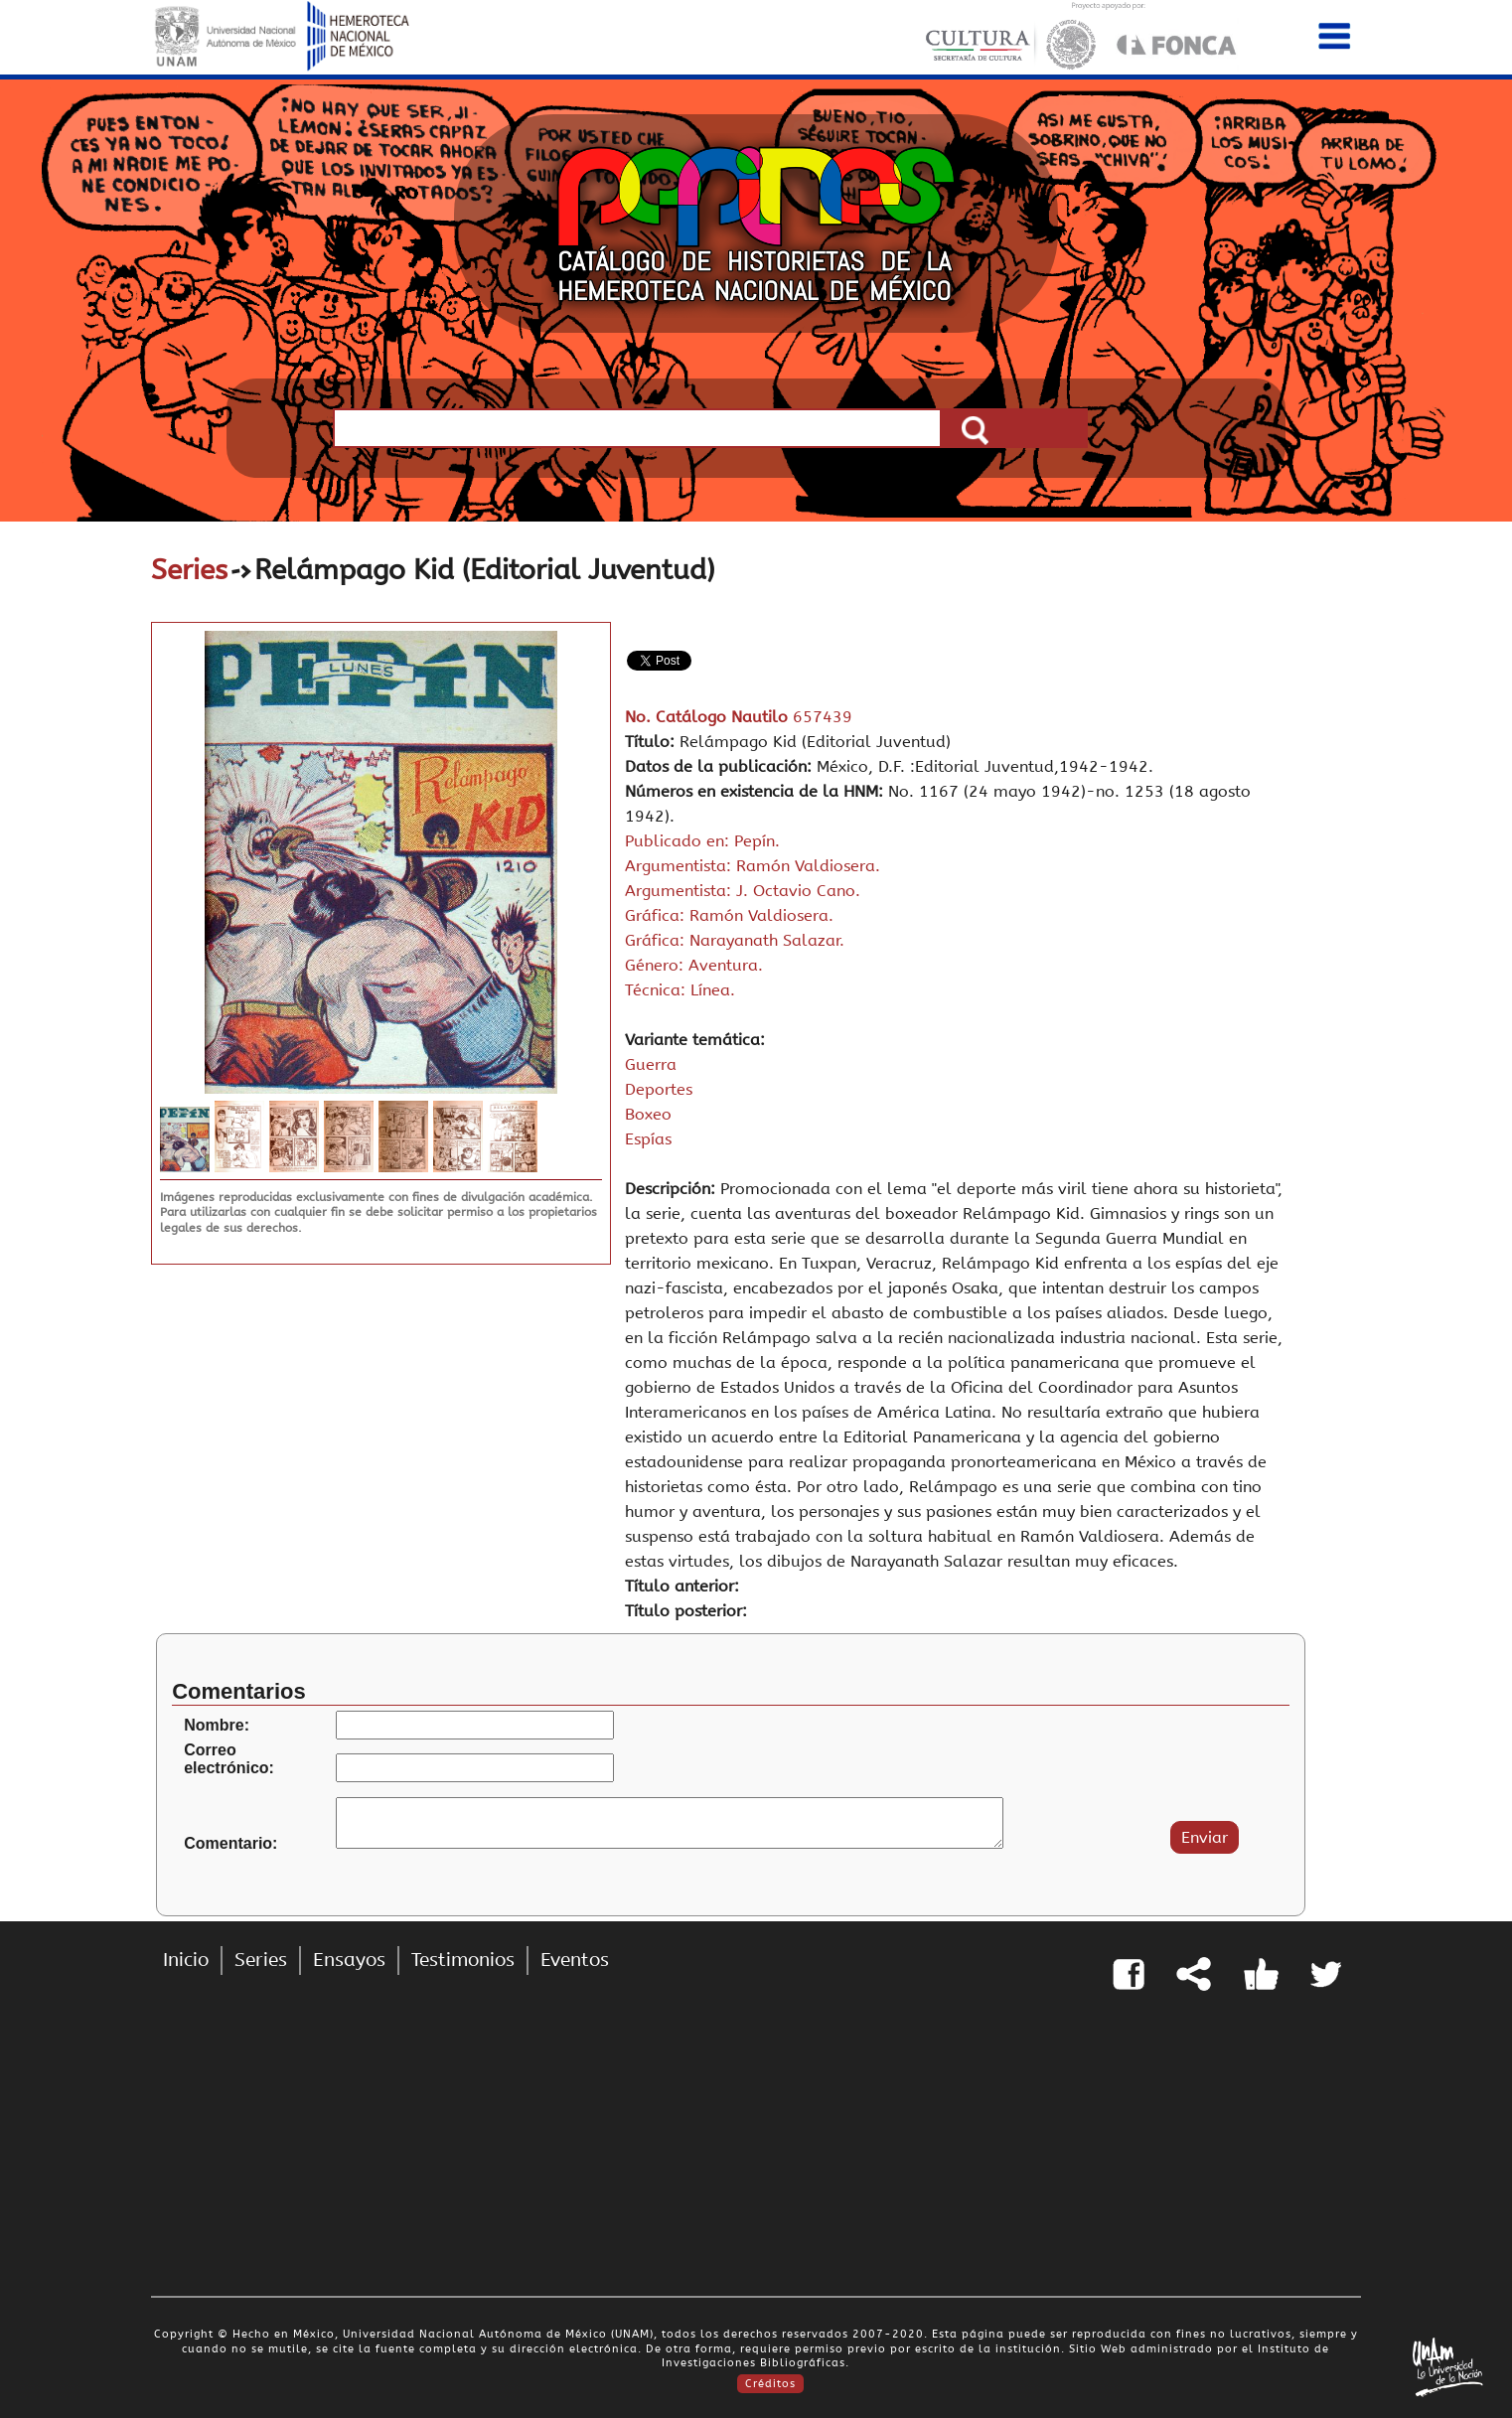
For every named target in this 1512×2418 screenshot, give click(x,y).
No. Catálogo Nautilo (709, 716)
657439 (822, 716)
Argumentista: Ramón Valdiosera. (752, 865)
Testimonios (463, 1960)
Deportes (658, 1089)
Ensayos (349, 1960)
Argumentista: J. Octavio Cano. (742, 890)
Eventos (574, 1960)
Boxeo (648, 1114)
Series (189, 569)
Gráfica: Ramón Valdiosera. (729, 915)
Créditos (770, 2383)
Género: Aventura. (694, 965)
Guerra (651, 1064)
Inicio (186, 1960)
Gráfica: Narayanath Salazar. (734, 940)
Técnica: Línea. (680, 990)
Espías (648, 1139)
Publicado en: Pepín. (702, 840)
